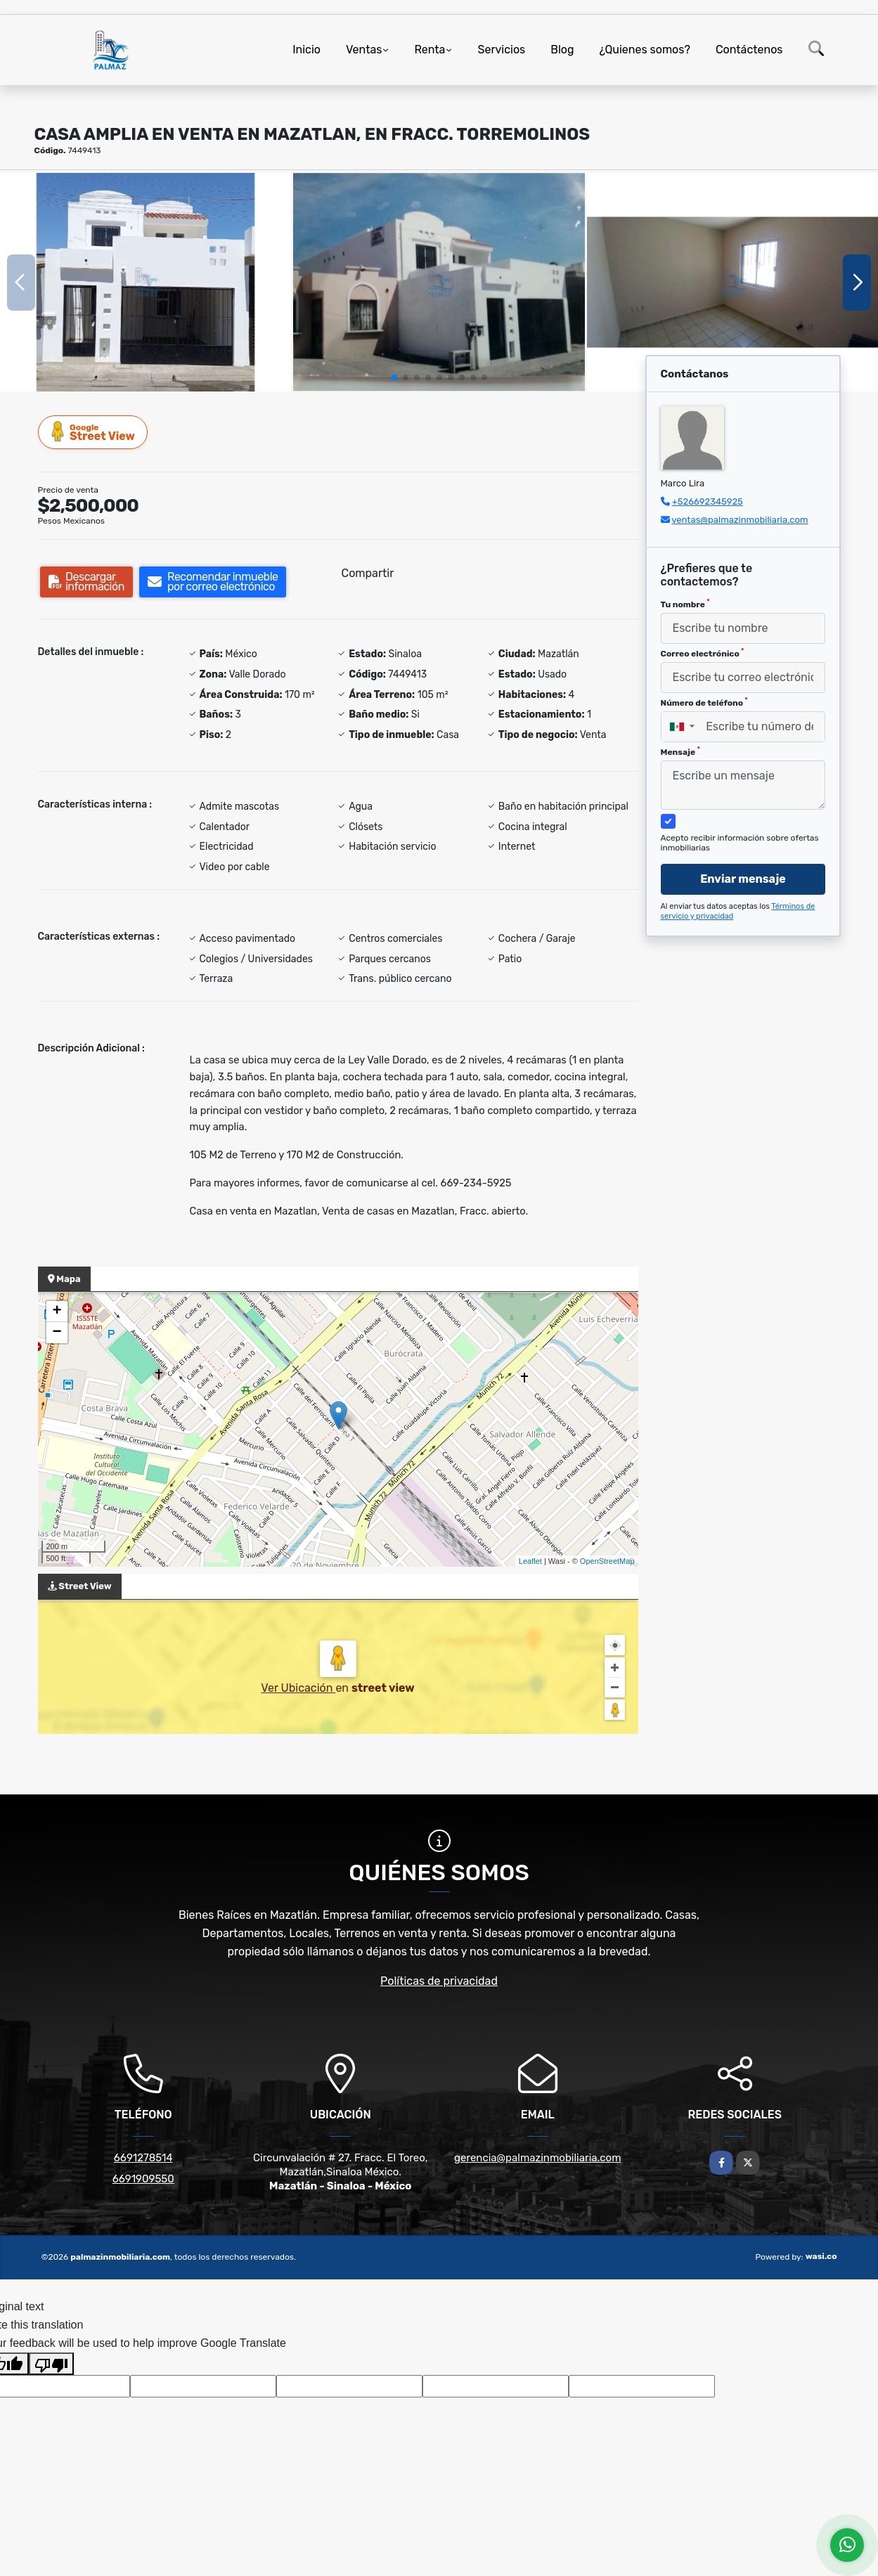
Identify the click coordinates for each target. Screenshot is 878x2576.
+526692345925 (707, 501)
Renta (429, 49)
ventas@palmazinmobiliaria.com (739, 519)
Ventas (364, 49)
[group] (145, 282)
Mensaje (680, 751)
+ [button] (56, 1311)
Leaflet (530, 1561)
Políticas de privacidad (439, 1981)
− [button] (56, 1332)
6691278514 (143, 2157)
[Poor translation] (51, 2363)
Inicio (306, 49)
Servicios (501, 49)
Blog (562, 49)
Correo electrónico (702, 653)
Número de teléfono (704, 702)
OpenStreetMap (607, 1561)
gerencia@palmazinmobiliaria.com (537, 2157)
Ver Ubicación (298, 1688)
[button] (394, 377)
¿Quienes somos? (645, 49)
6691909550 (143, 2179)
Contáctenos (749, 49)
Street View (93, 432)
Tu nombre (685, 603)
